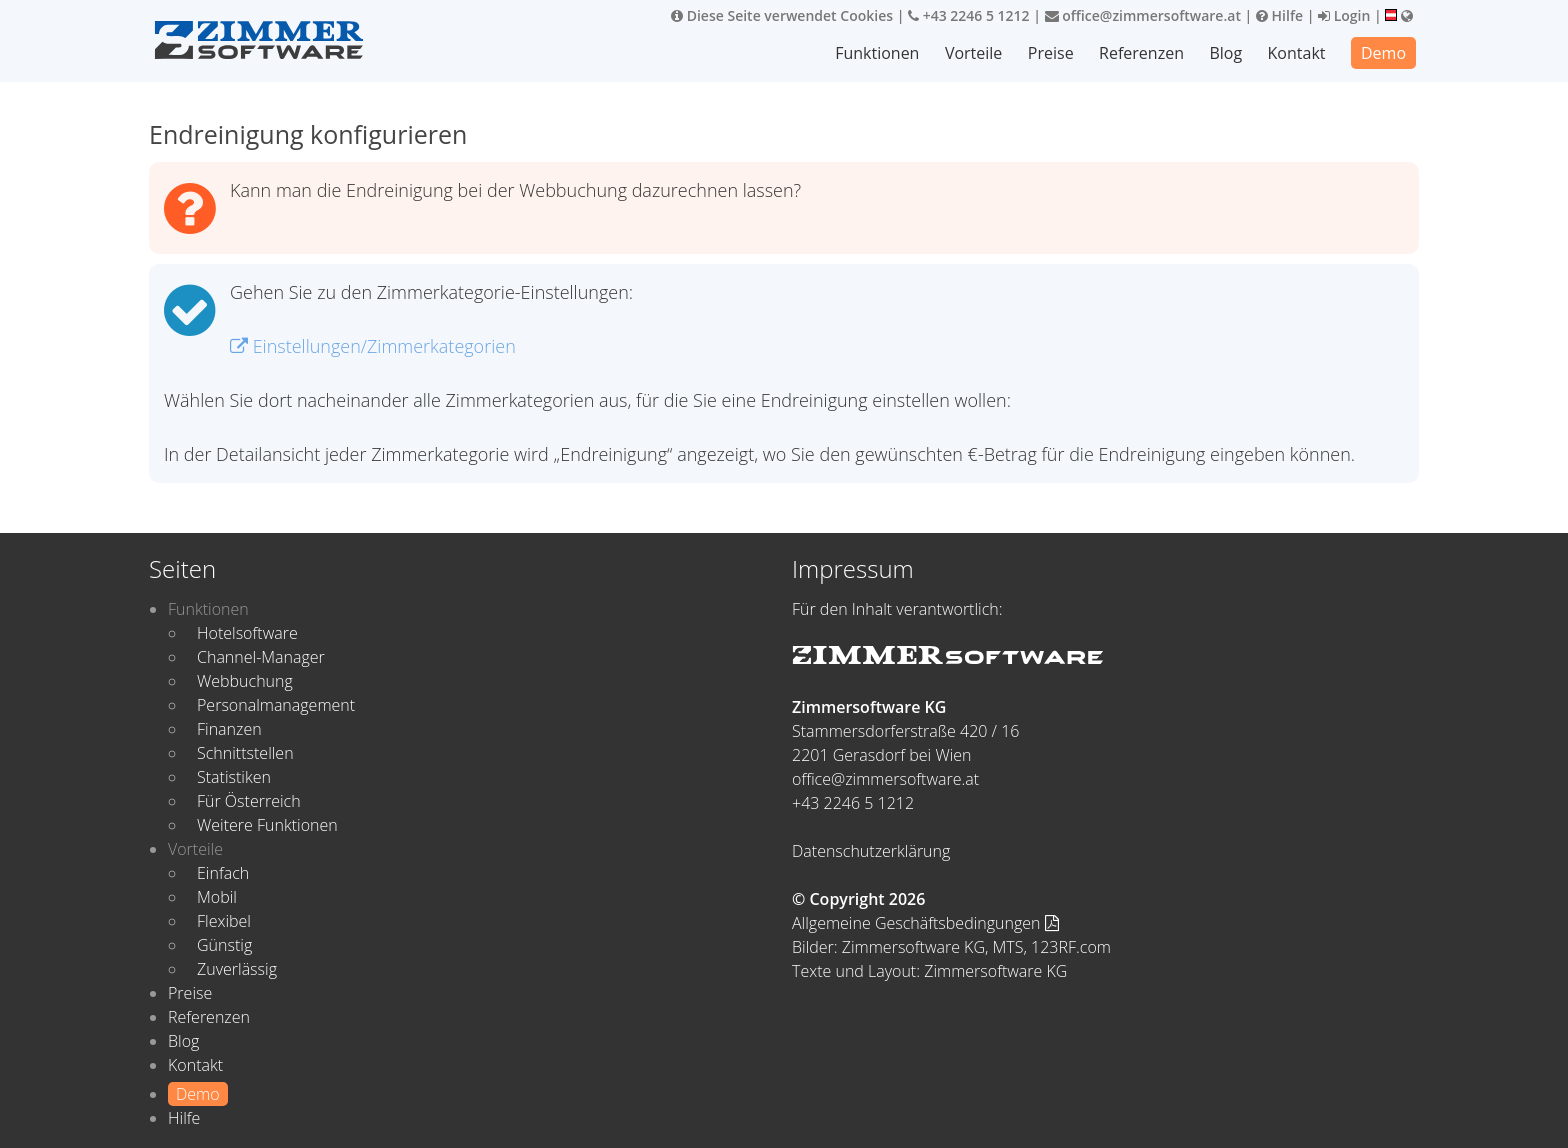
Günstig (224, 945)
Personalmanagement (276, 705)
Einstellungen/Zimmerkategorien (373, 346)
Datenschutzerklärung (871, 851)
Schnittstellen (245, 753)
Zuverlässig (237, 969)
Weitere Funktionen (267, 825)
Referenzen (1141, 53)
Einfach (223, 873)
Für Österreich (249, 801)
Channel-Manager (261, 657)
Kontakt (1297, 53)
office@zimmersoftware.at (1143, 15)
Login (1344, 15)
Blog (1225, 53)
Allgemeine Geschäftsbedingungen (925, 923)
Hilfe (1279, 15)
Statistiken (234, 777)
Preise (1051, 53)
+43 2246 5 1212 (969, 15)
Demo (1383, 53)
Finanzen (229, 729)
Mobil (217, 897)
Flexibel (224, 921)
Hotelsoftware (247, 633)
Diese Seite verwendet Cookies (782, 15)
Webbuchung (245, 681)
